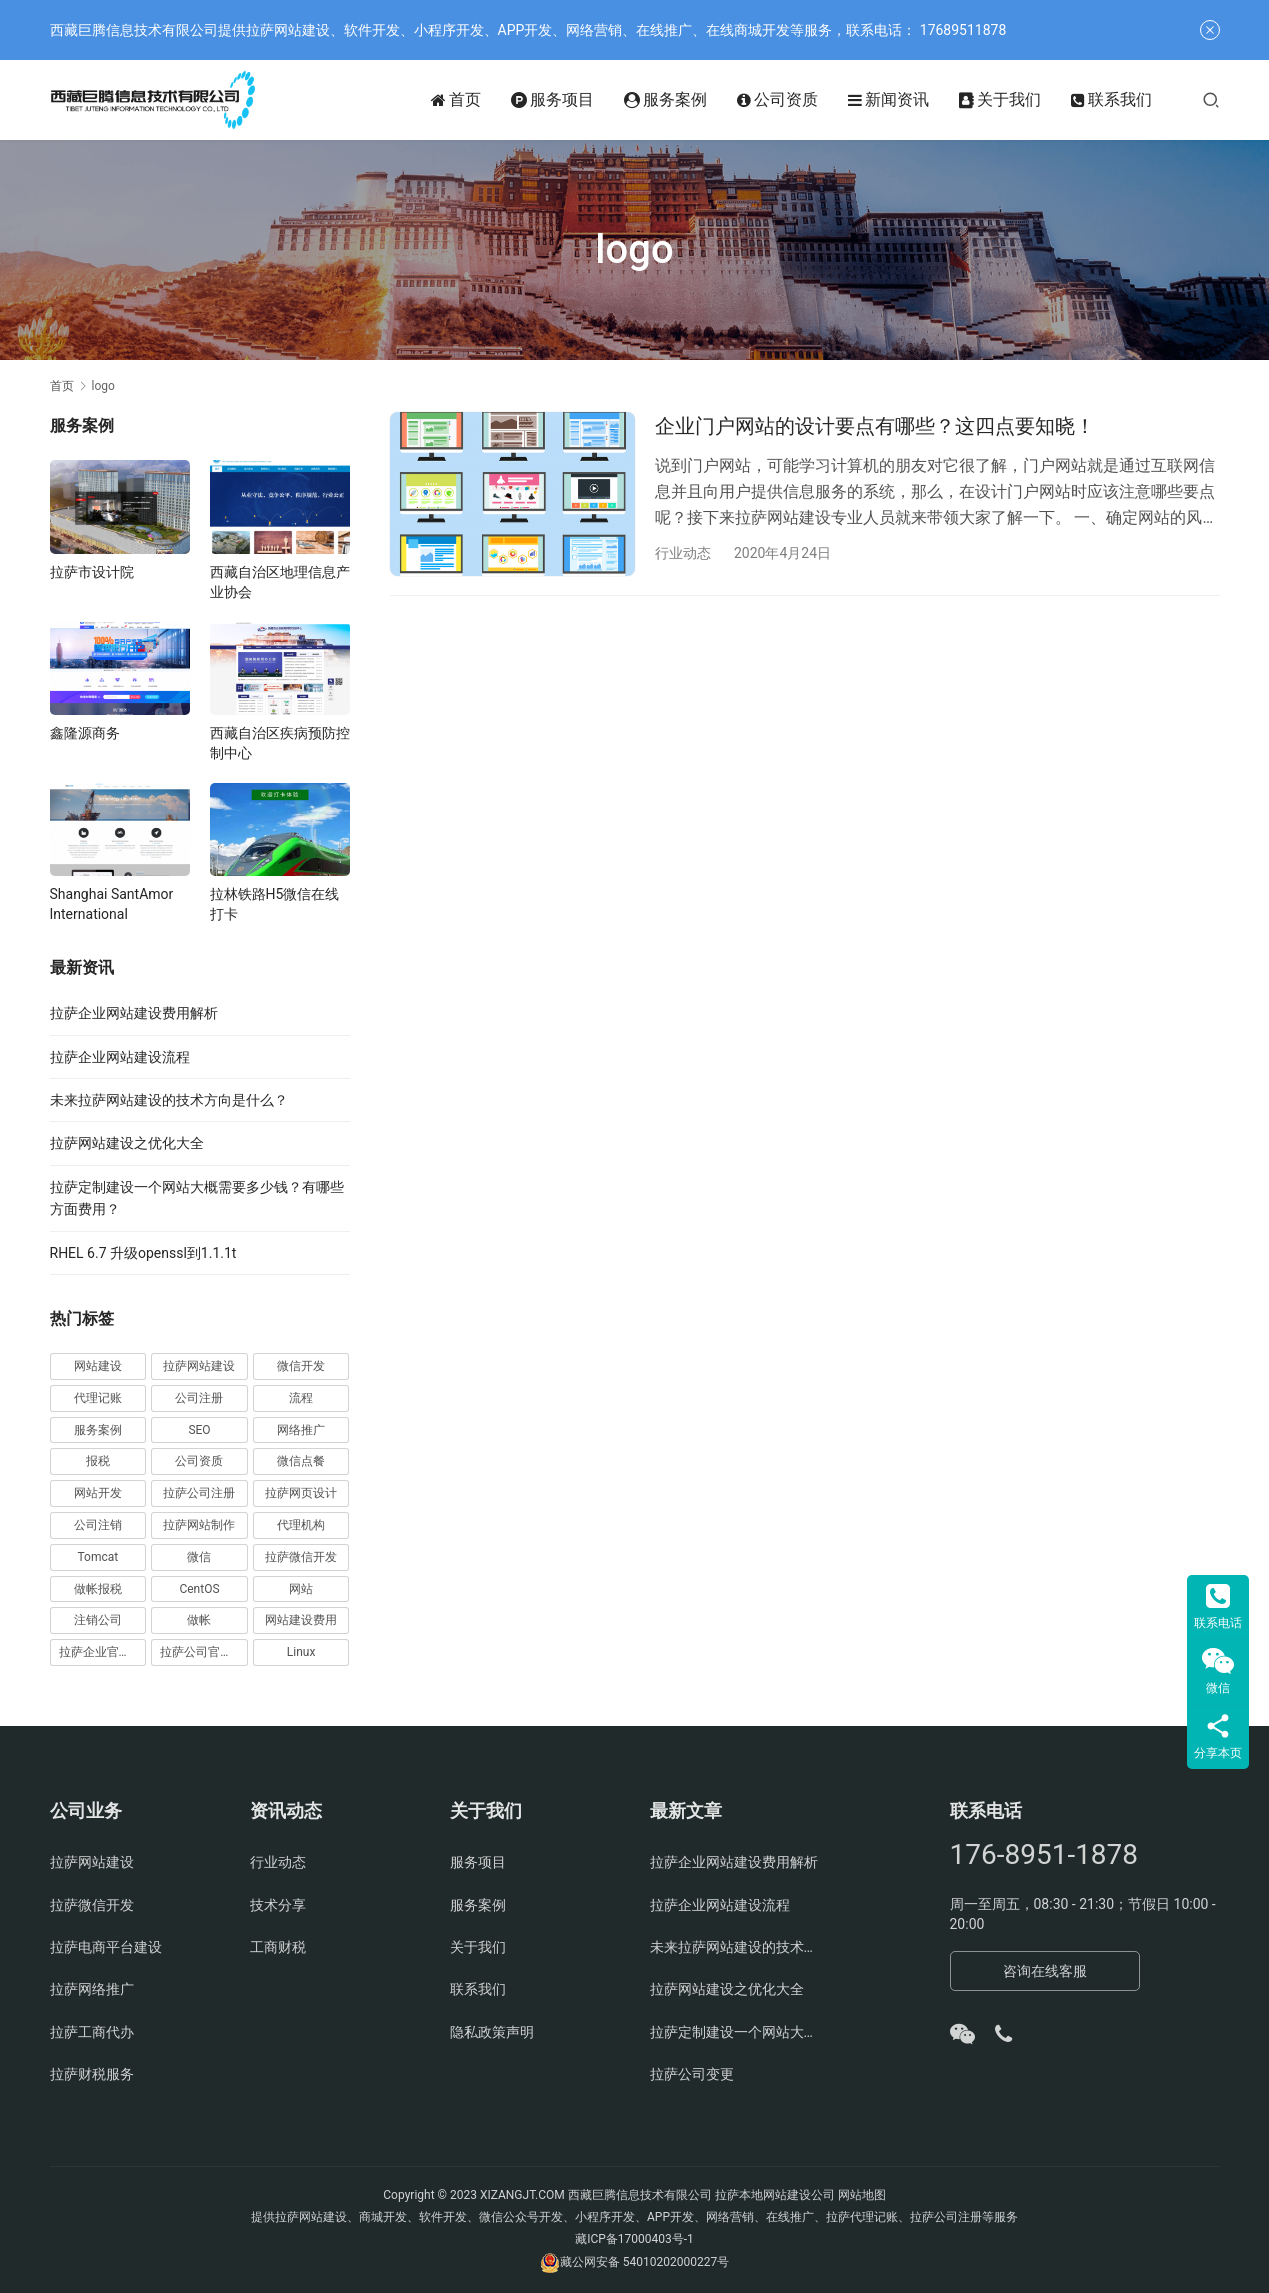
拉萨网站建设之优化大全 (127, 1143)
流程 (301, 1398)
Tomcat (97, 1557)
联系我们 (1111, 100)
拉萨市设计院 (92, 572)
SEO (199, 1430)
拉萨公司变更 (692, 2074)
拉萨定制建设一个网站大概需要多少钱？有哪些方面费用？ (735, 2032)
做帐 (199, 1620)
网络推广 (301, 1430)
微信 (199, 1557)
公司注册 (199, 1398)
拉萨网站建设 (199, 1366)
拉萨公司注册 (199, 1493)
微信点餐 (301, 1461)
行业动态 (683, 553)
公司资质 (777, 100)
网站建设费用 (301, 1620)
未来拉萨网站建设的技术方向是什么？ (169, 1100)
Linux (301, 1652)
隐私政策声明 (492, 2032)
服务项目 (552, 100)
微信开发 (301, 1366)
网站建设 (98, 1366)
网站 (301, 1589)
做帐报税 (98, 1589)
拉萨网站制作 (199, 1525)
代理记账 (98, 1398)
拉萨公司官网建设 (204, 1652)
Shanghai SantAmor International (112, 904)
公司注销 (98, 1525)
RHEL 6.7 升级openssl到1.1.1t (143, 1253)
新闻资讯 (888, 100)
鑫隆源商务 (85, 733)
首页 (456, 100)
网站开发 (98, 1493)
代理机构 (301, 1525)
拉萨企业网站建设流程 (120, 1057)
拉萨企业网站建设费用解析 (134, 1013)
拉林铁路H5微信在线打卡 (275, 904)
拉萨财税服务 (92, 2074)
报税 (98, 1461)
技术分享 (278, 1905)
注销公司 (98, 1620)
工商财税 (278, 1947)
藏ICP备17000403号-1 (634, 2239)
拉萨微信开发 (301, 1557)
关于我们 (1000, 100)
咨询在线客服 (1045, 1971)
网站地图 (862, 2195)
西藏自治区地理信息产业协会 (280, 582)
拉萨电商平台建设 (106, 1947)
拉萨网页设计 (301, 1493)
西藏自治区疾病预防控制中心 (280, 743)
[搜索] (1211, 99)
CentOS (199, 1589)
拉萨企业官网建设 (103, 1652)
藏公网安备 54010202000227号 (644, 2262)
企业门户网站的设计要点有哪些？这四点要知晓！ (875, 426)
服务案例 (665, 100)
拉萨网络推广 (92, 1989)
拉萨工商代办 (92, 2032)
